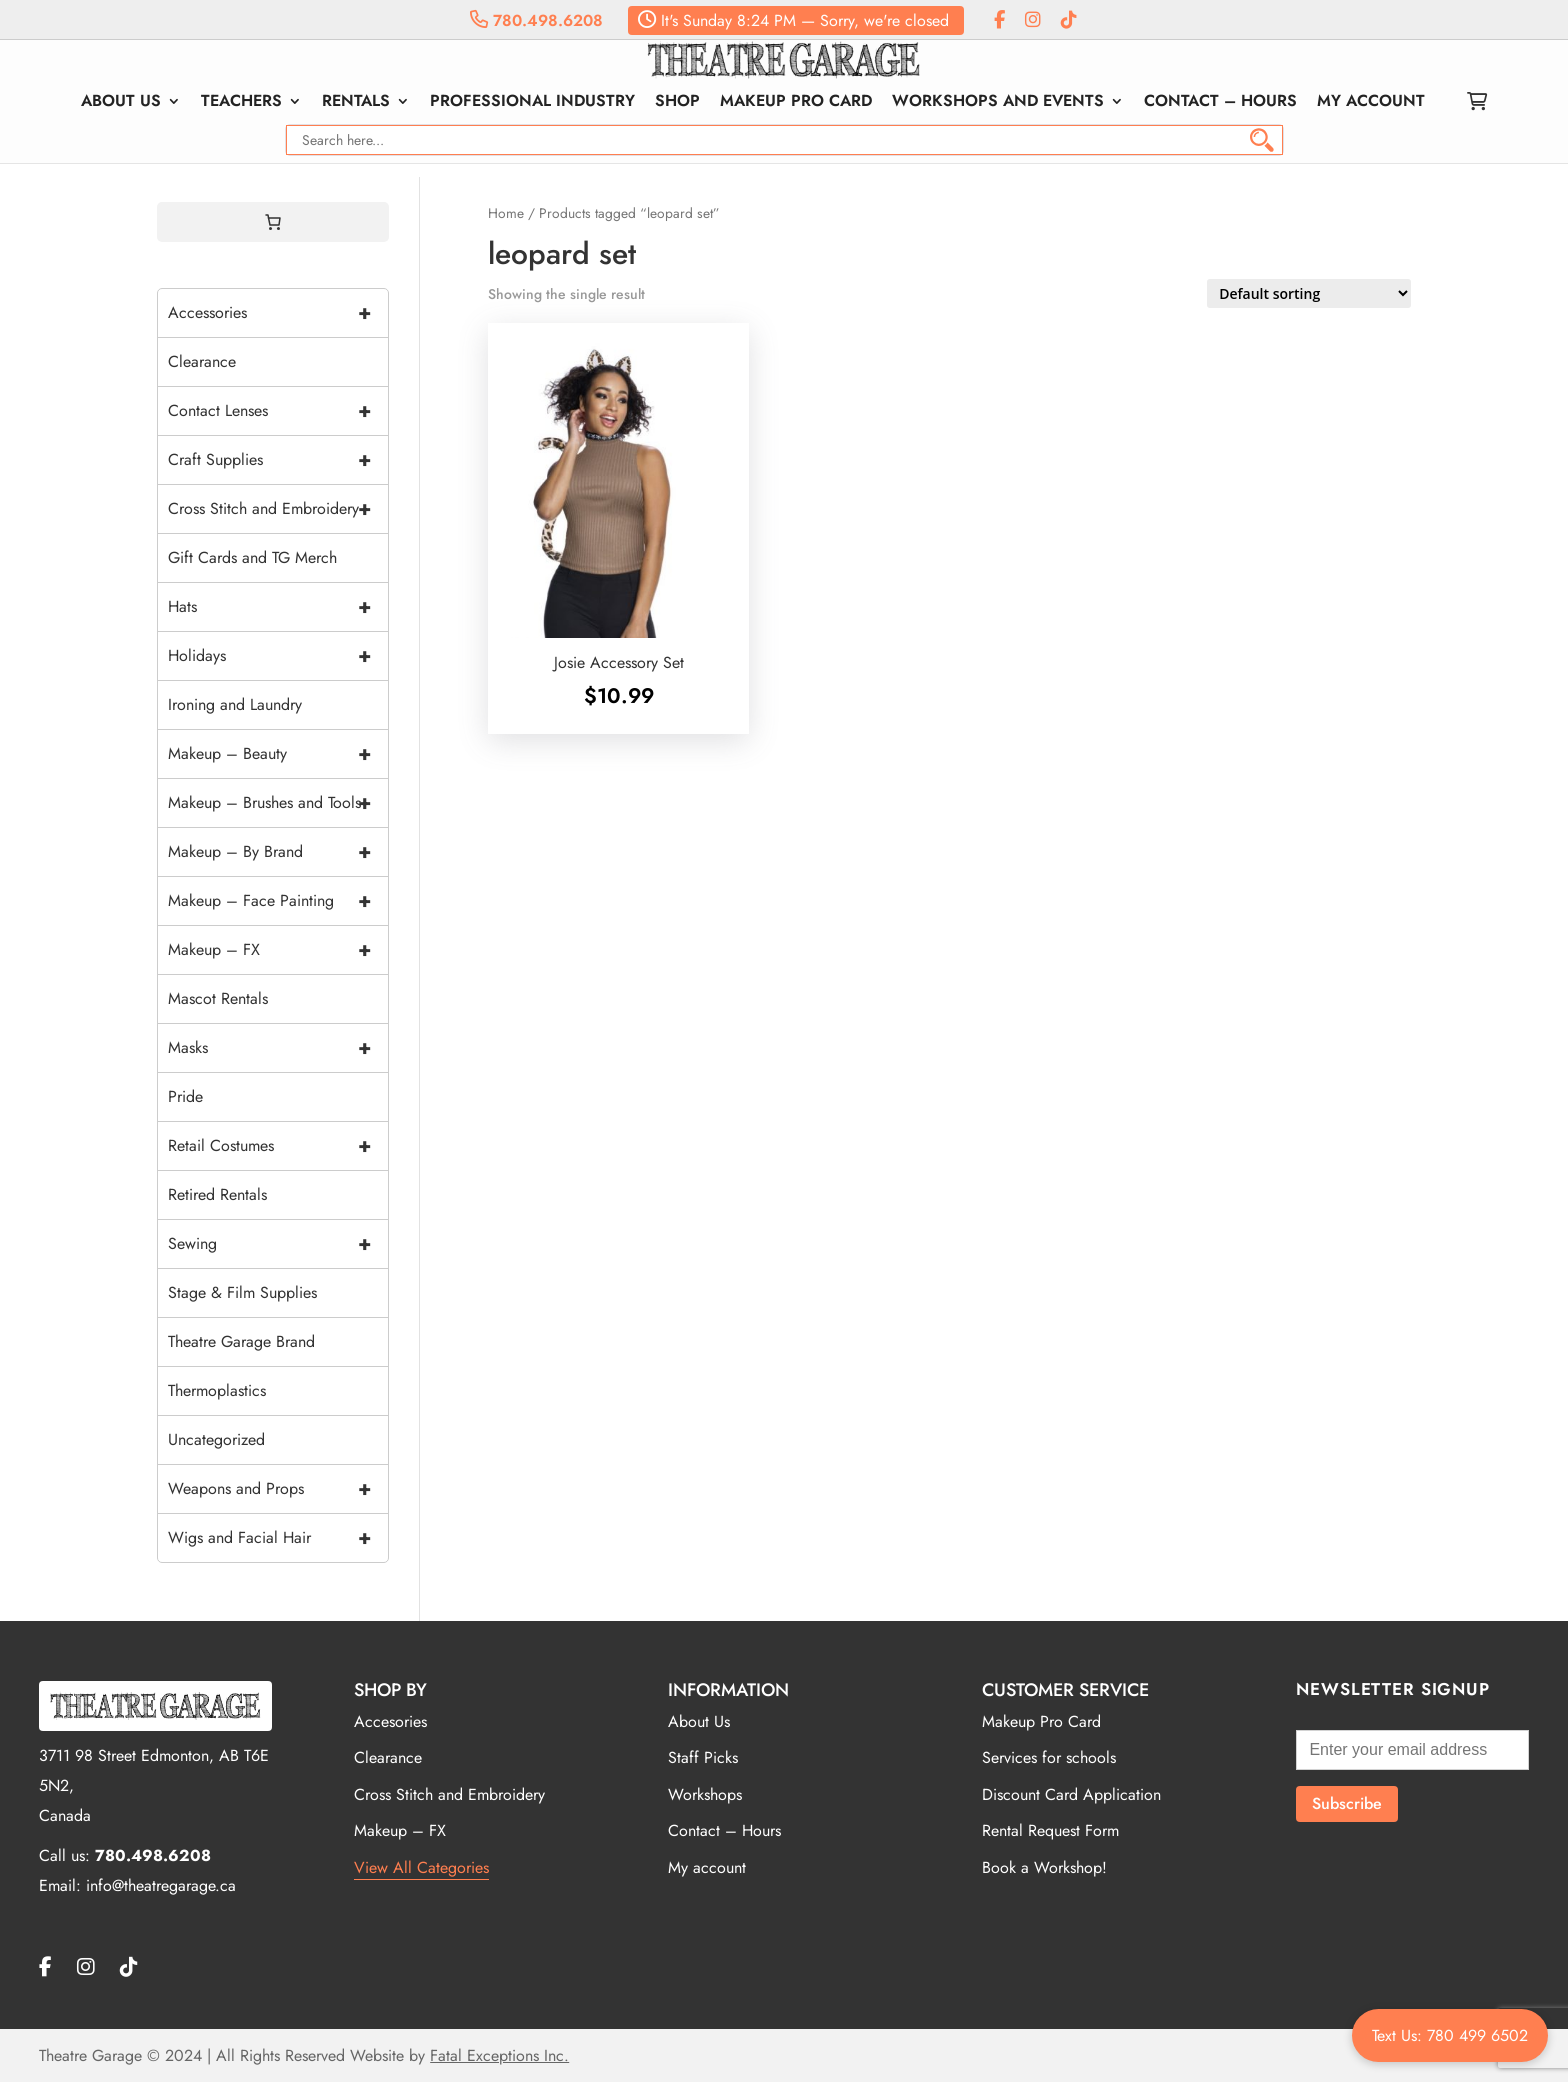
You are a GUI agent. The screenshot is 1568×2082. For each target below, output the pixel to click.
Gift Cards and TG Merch (252, 557)
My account (1371, 103)
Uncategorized (216, 1439)
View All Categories (421, 1867)
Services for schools (1049, 1757)
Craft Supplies (278, 460)
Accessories (278, 313)
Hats (278, 607)
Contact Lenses (278, 411)
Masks (278, 1048)
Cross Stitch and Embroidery (278, 509)
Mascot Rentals (218, 998)
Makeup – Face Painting (278, 901)
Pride (185, 1096)
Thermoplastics (217, 1390)
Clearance (202, 361)
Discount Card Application (1071, 1794)
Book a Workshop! (1044, 1867)
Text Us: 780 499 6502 (1450, 2035)
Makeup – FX (278, 950)
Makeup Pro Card (796, 103)
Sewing (278, 1244)
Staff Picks (703, 1757)
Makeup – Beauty (278, 754)
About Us (121, 103)
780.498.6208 (536, 20)
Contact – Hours (1220, 103)
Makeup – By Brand (278, 852)
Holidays (278, 656)
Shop (677, 103)
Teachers (241, 103)
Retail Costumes (278, 1146)
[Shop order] (1309, 293)
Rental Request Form (1050, 1830)
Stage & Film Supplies (242, 1292)
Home (506, 213)
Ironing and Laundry (235, 704)
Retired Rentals (217, 1194)
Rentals (356, 103)
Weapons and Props (278, 1489)
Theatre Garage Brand (241, 1341)
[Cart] (273, 222)
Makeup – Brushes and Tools (278, 803)
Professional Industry (532, 103)
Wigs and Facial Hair (278, 1538)
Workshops (705, 1794)
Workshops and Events (998, 103)
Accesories (390, 1721)
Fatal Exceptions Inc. (499, 2055)
